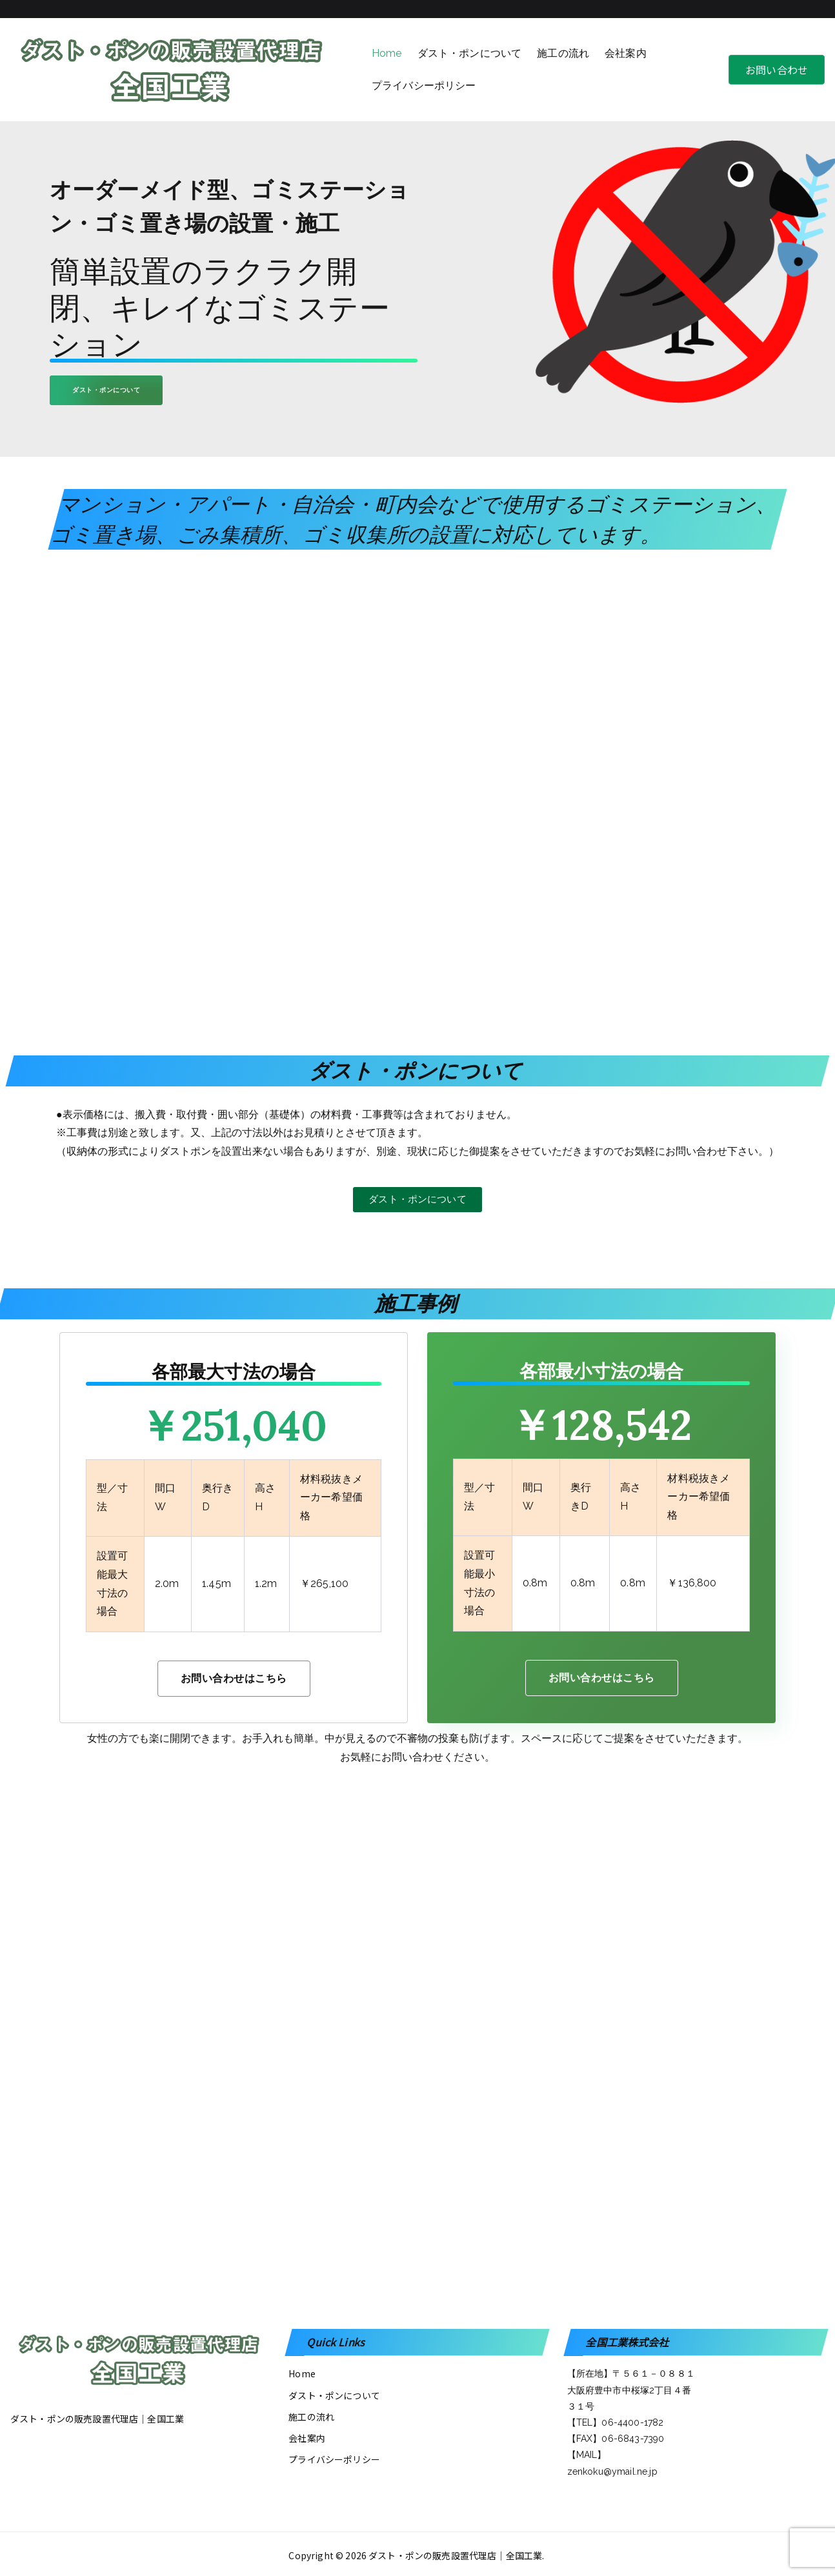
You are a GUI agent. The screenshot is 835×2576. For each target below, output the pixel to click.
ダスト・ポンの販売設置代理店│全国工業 (455, 2555)
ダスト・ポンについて (470, 53)
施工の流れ (563, 53)
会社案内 (626, 53)
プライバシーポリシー (424, 85)
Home (387, 53)
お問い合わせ (776, 69)
